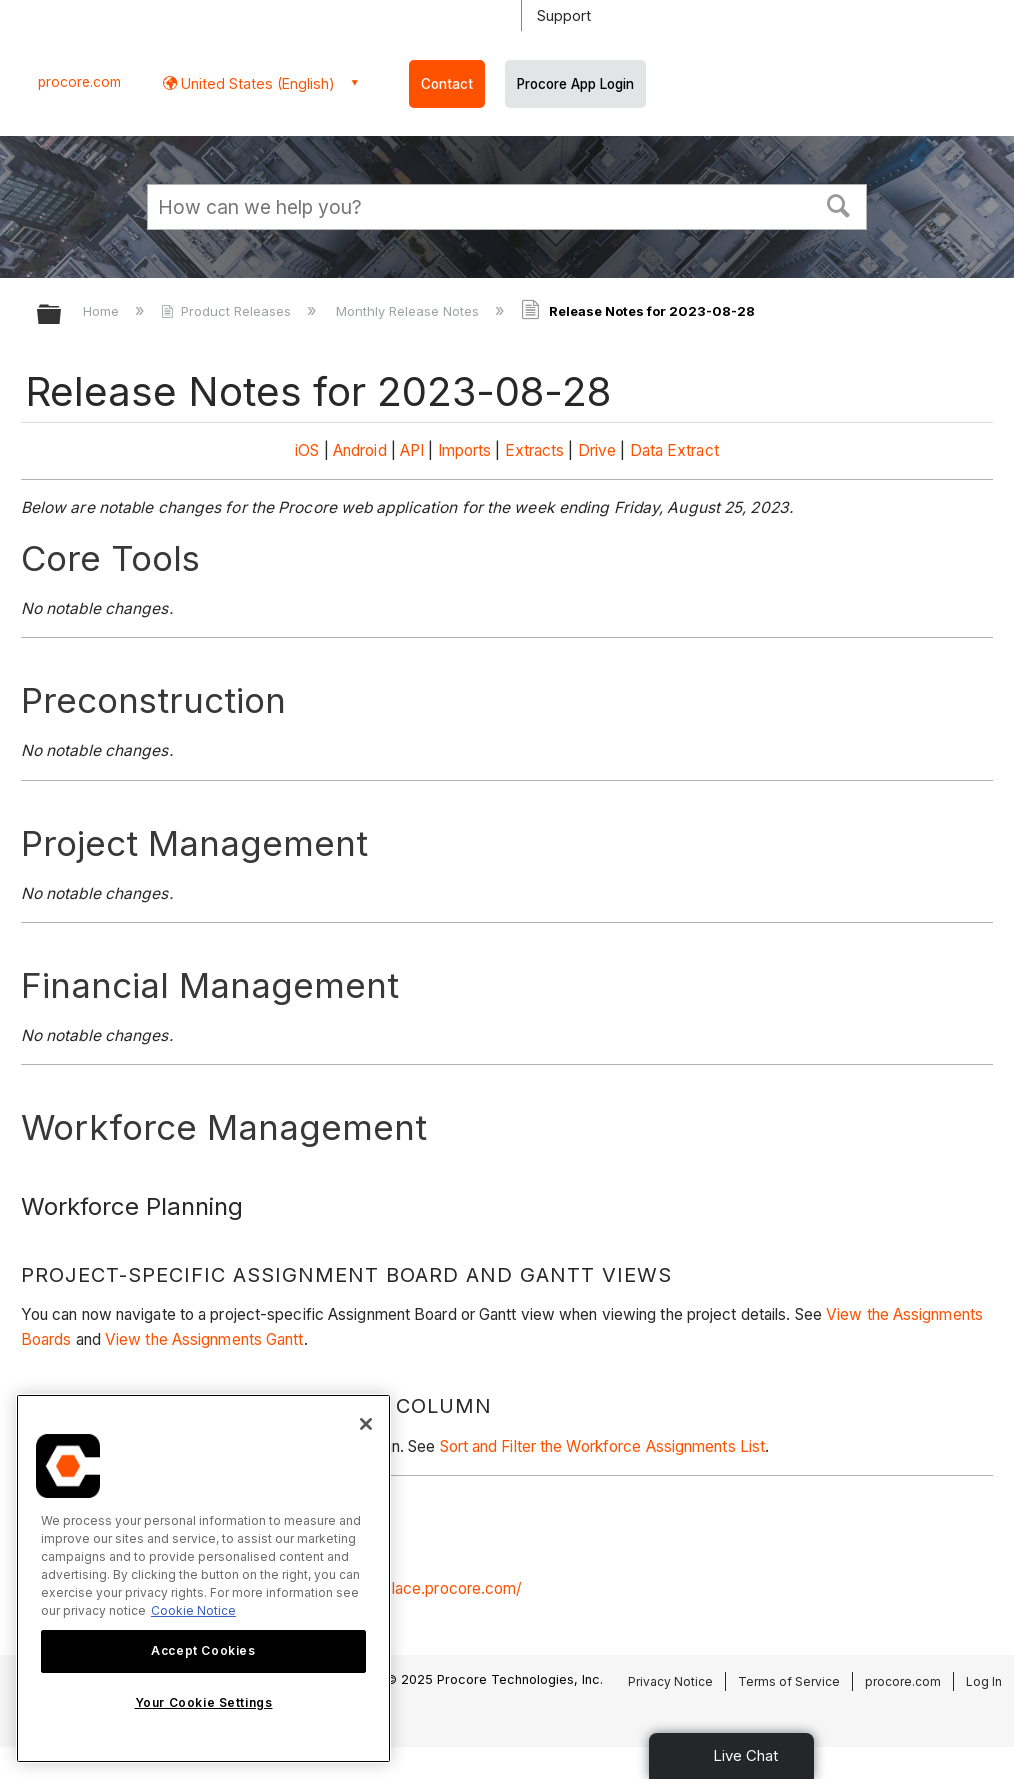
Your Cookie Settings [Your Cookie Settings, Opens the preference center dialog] (204, 1702)
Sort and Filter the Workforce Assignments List (603, 1446)
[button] (839, 204)
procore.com (79, 82)
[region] (203, 1578)
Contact (447, 84)
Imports (465, 450)
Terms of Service (789, 1681)
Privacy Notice (670, 1681)
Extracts (535, 450)
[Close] (366, 1424)
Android (360, 450)
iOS (307, 450)
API (412, 450)
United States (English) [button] (256, 83)
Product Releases (228, 311)
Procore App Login (575, 84)
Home (103, 311)
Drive (597, 450)
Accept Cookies (203, 1650)
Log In (984, 1681)
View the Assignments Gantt (204, 1339)
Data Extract (674, 450)
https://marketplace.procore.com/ (402, 1588)
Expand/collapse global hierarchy (62, 315)
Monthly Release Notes (409, 311)
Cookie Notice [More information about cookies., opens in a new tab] (193, 1610)
